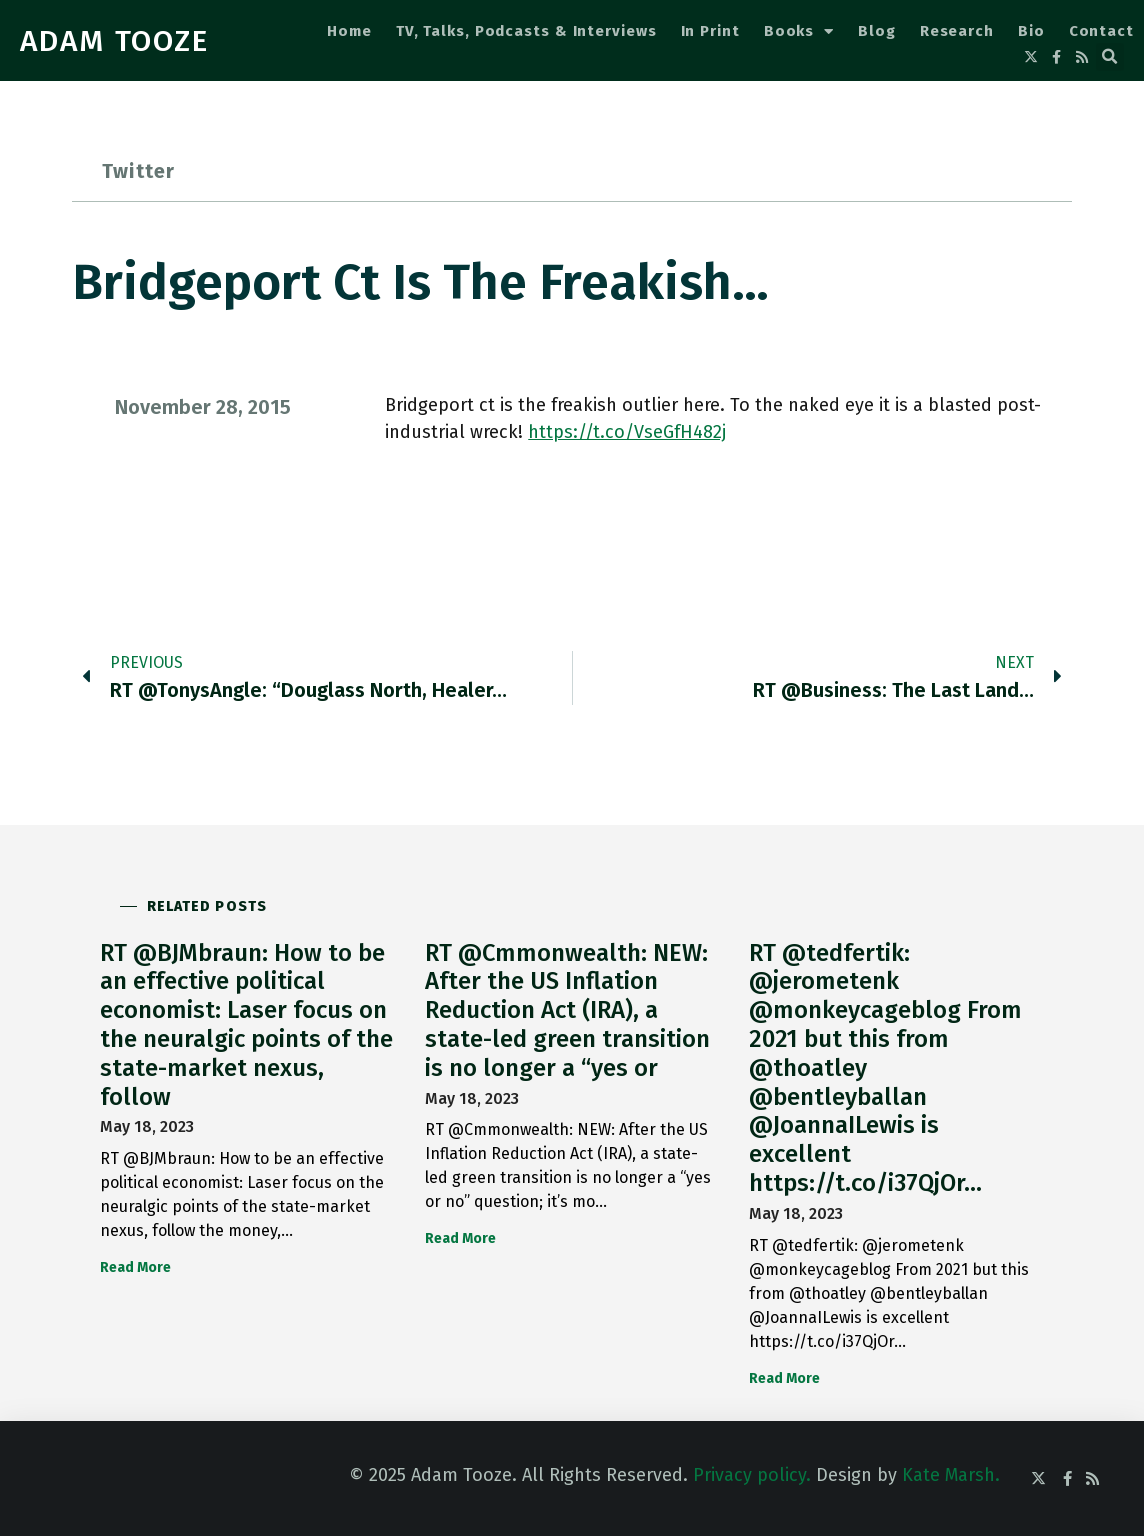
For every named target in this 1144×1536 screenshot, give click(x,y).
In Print (710, 31)
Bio (1031, 31)
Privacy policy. (752, 1475)
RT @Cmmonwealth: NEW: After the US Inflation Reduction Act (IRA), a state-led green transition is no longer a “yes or (567, 1010)
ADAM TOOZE (114, 41)
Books (799, 31)
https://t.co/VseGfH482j (627, 432)
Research (957, 31)
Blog (877, 31)
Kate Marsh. (951, 1475)
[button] (1110, 57)
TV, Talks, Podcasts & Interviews (526, 31)
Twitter (138, 171)
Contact (1101, 31)
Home (349, 31)
